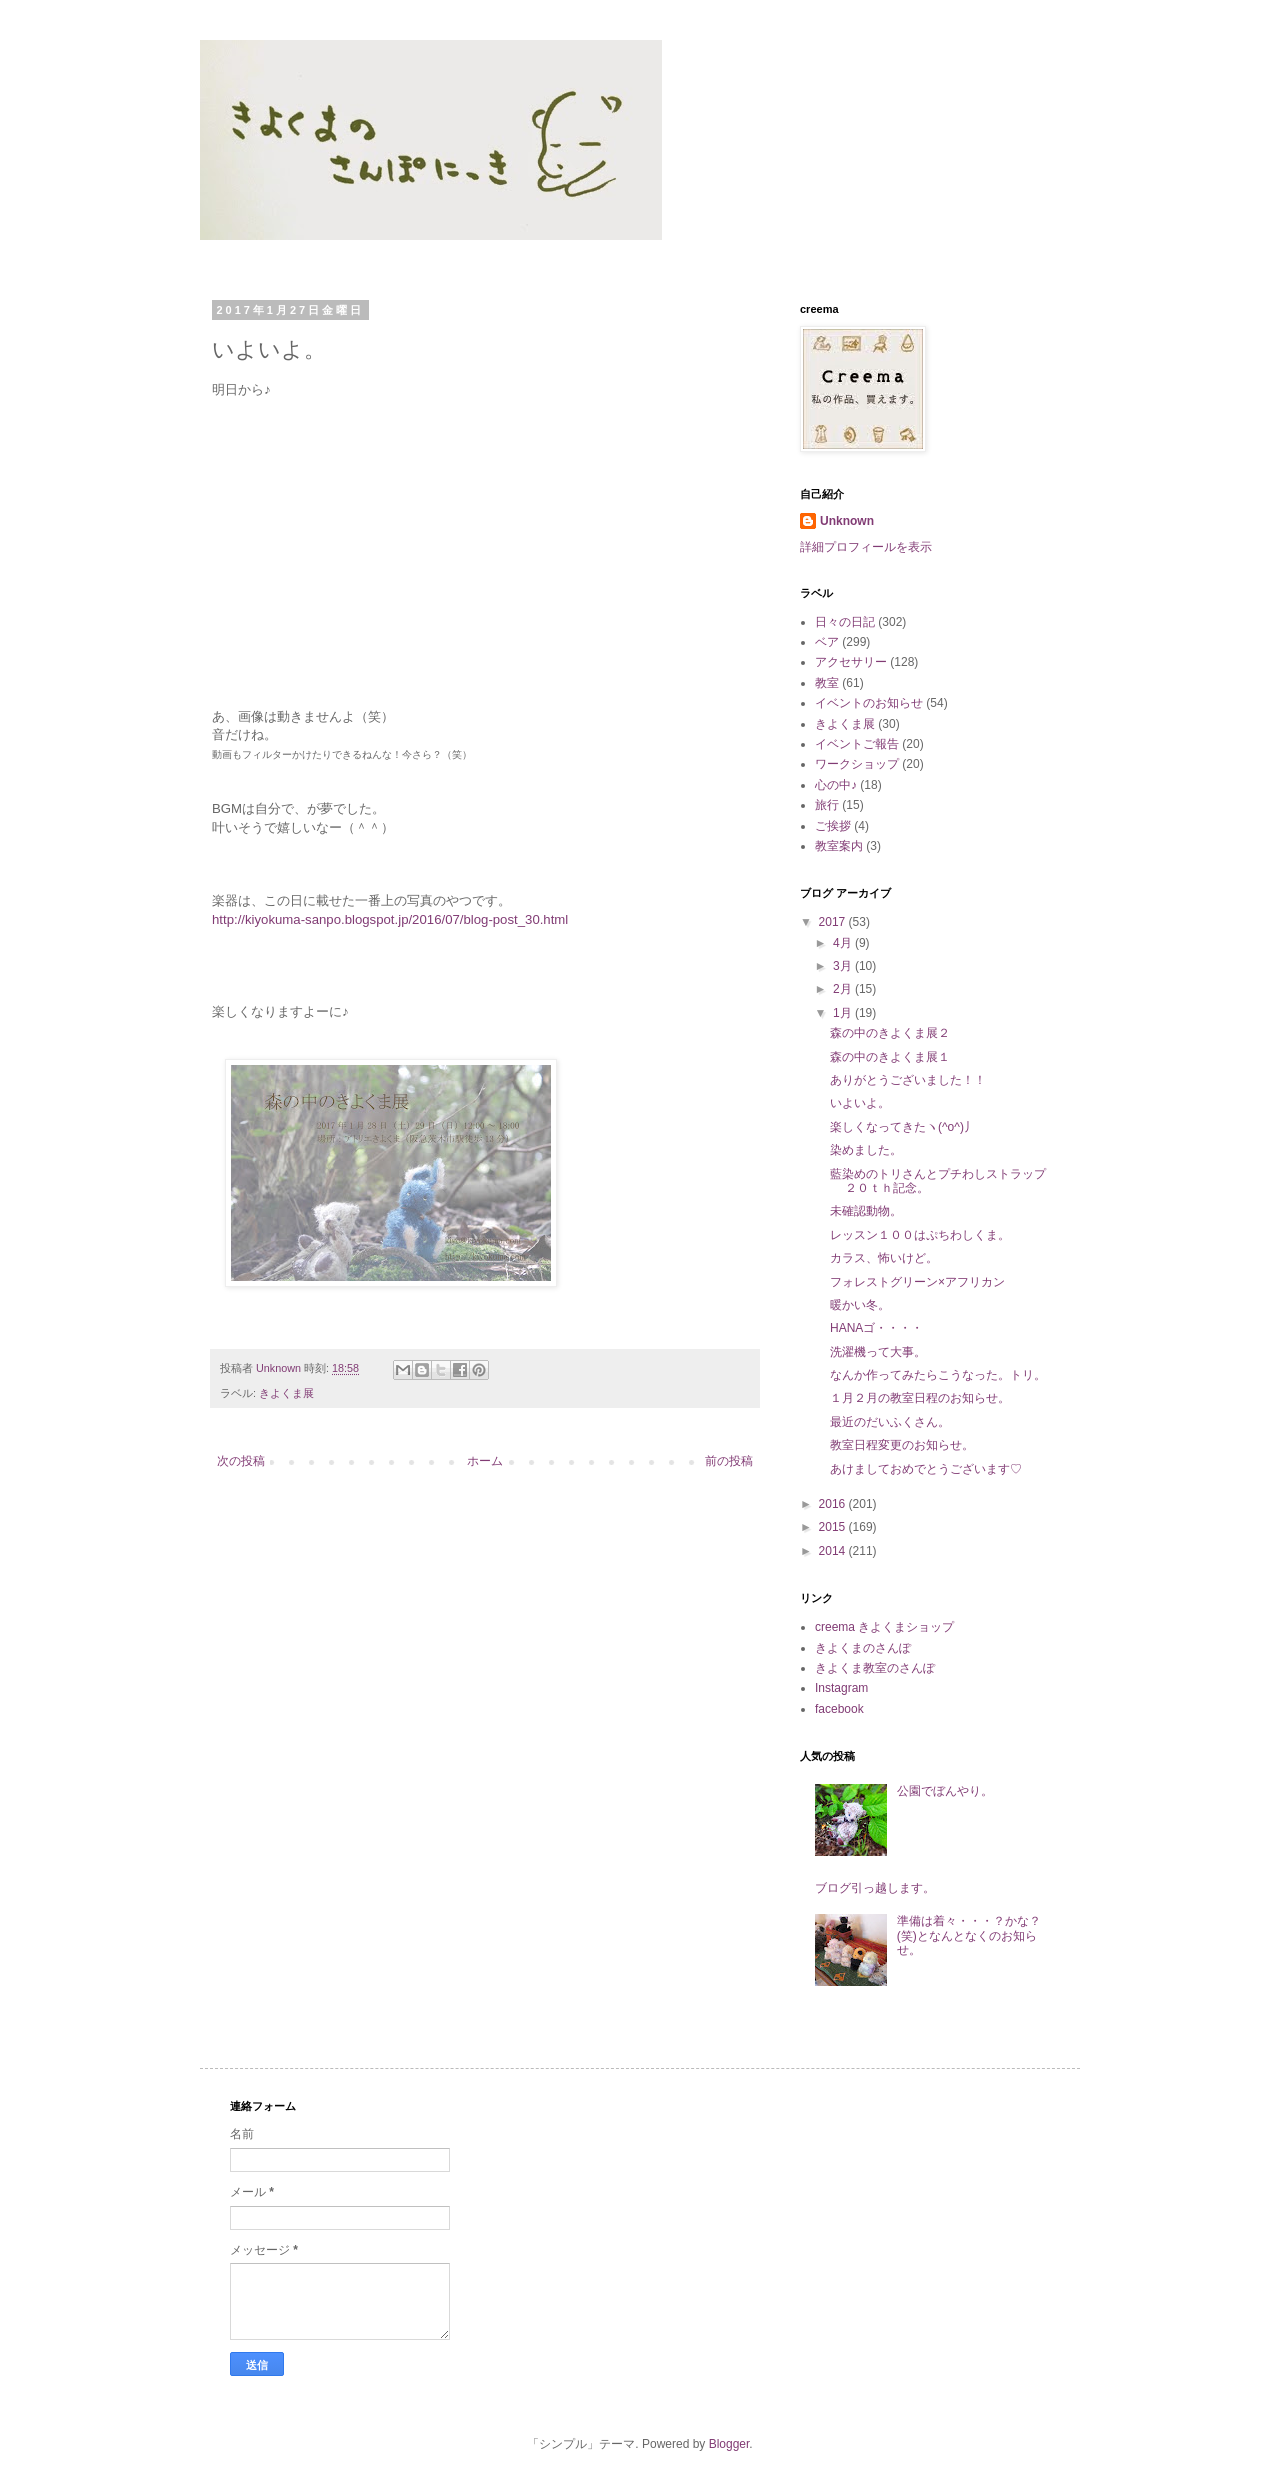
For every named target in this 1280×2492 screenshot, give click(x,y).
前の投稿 (729, 1461)
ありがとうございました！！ (908, 1080)
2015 (834, 1527)
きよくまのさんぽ (863, 1648)
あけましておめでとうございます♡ (926, 1469)
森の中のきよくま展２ (890, 1033)
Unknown (847, 521)
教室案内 (839, 846)
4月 (844, 943)
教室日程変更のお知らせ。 (902, 1445)
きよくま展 (286, 1393)
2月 (844, 989)
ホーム (485, 1461)
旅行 (827, 805)
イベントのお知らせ (869, 703)
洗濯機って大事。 (878, 1352)
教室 (827, 683)
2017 (834, 922)
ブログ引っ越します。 (875, 1888)
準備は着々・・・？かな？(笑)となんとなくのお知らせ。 (969, 1935)
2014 (834, 1551)
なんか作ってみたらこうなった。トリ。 (938, 1375)
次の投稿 (241, 1461)
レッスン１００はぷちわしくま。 (920, 1235)
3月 (844, 966)
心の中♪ (836, 785)
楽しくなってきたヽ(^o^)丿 (903, 1127)
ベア (827, 642)
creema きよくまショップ (884, 1627)
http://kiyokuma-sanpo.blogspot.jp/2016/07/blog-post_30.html (390, 919)
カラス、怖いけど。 (884, 1258)
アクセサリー (851, 662)
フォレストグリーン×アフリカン (917, 1282)
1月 (844, 1013)
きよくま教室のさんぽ (875, 1668)
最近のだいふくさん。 (890, 1422)
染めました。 (866, 1150)
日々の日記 (845, 622)
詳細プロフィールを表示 (866, 547)
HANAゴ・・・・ (876, 1328)
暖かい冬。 (860, 1305)
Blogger (729, 2444)
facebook (839, 1709)
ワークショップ (857, 764)
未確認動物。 (866, 1211)
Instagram (841, 1688)
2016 (834, 1504)
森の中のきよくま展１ (890, 1057)
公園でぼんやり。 (945, 1791)
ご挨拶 (833, 826)
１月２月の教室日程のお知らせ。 (920, 1398)
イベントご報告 (857, 744)
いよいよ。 (860, 1103)
